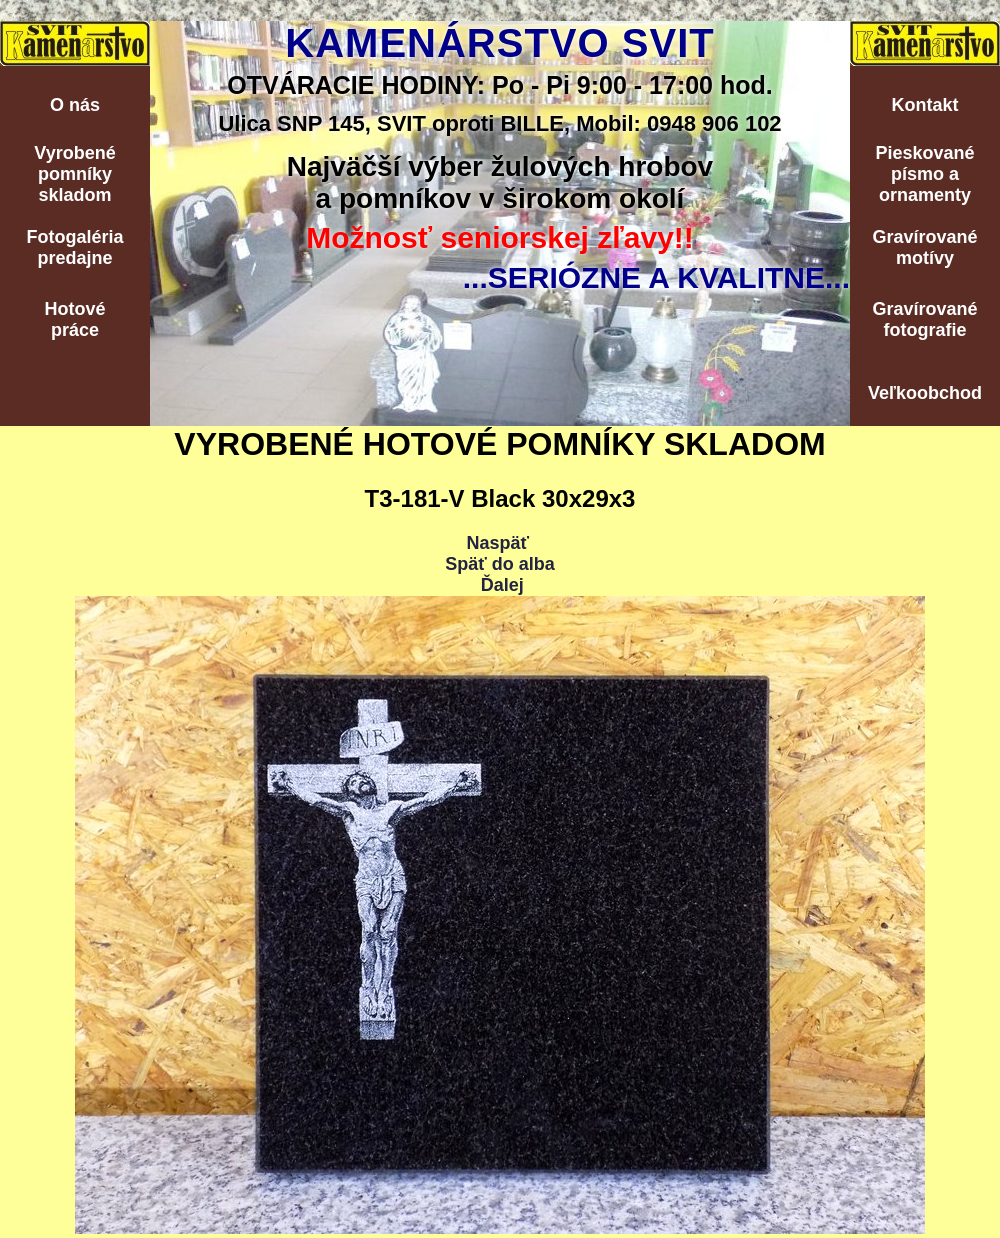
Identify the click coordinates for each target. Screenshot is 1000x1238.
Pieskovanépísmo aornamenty (924, 174)
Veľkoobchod (925, 393)
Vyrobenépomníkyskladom (74, 174)
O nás (75, 105)
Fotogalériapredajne (74, 247)
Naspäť (497, 543)
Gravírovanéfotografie (924, 319)
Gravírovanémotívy (924, 247)
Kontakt (925, 105)
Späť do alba (500, 564)
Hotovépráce (74, 319)
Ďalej (502, 585)
